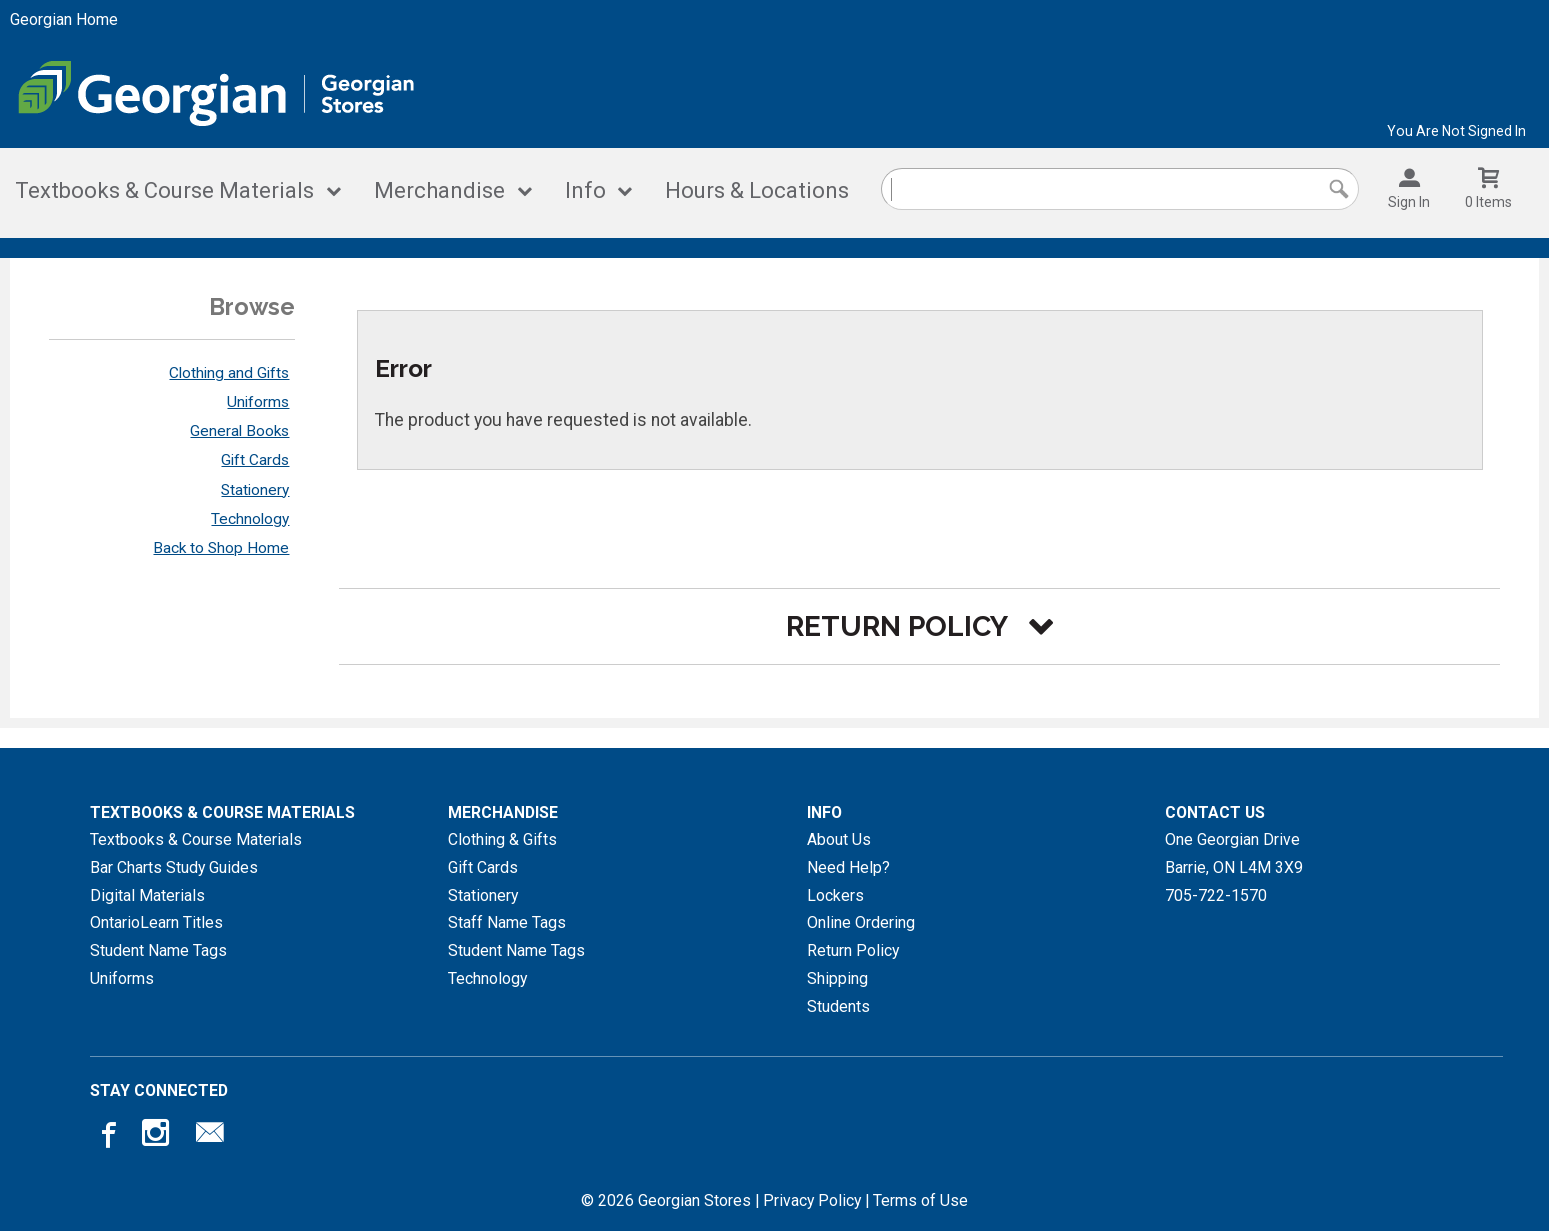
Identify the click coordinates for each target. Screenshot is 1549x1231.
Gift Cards (255, 460)
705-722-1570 (1216, 895)
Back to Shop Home (221, 548)
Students (838, 1006)
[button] (919, 626)
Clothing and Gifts (229, 373)
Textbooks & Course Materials (164, 190)
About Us (839, 839)
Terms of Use (920, 1200)
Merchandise (439, 190)
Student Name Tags (158, 950)
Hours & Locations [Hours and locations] (757, 190)
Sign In (1409, 202)
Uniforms (258, 402)
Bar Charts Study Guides (174, 867)
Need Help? (848, 867)
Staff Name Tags (507, 922)
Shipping (837, 978)
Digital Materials (147, 895)
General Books (239, 431)
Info (585, 190)
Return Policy (853, 950)
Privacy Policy (812, 1200)
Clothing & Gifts (502, 839)
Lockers (835, 895)
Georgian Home (64, 19)
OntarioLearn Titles (156, 922)
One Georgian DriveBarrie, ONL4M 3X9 (1234, 853)
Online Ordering (861, 922)
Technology (250, 519)
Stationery (255, 490)
